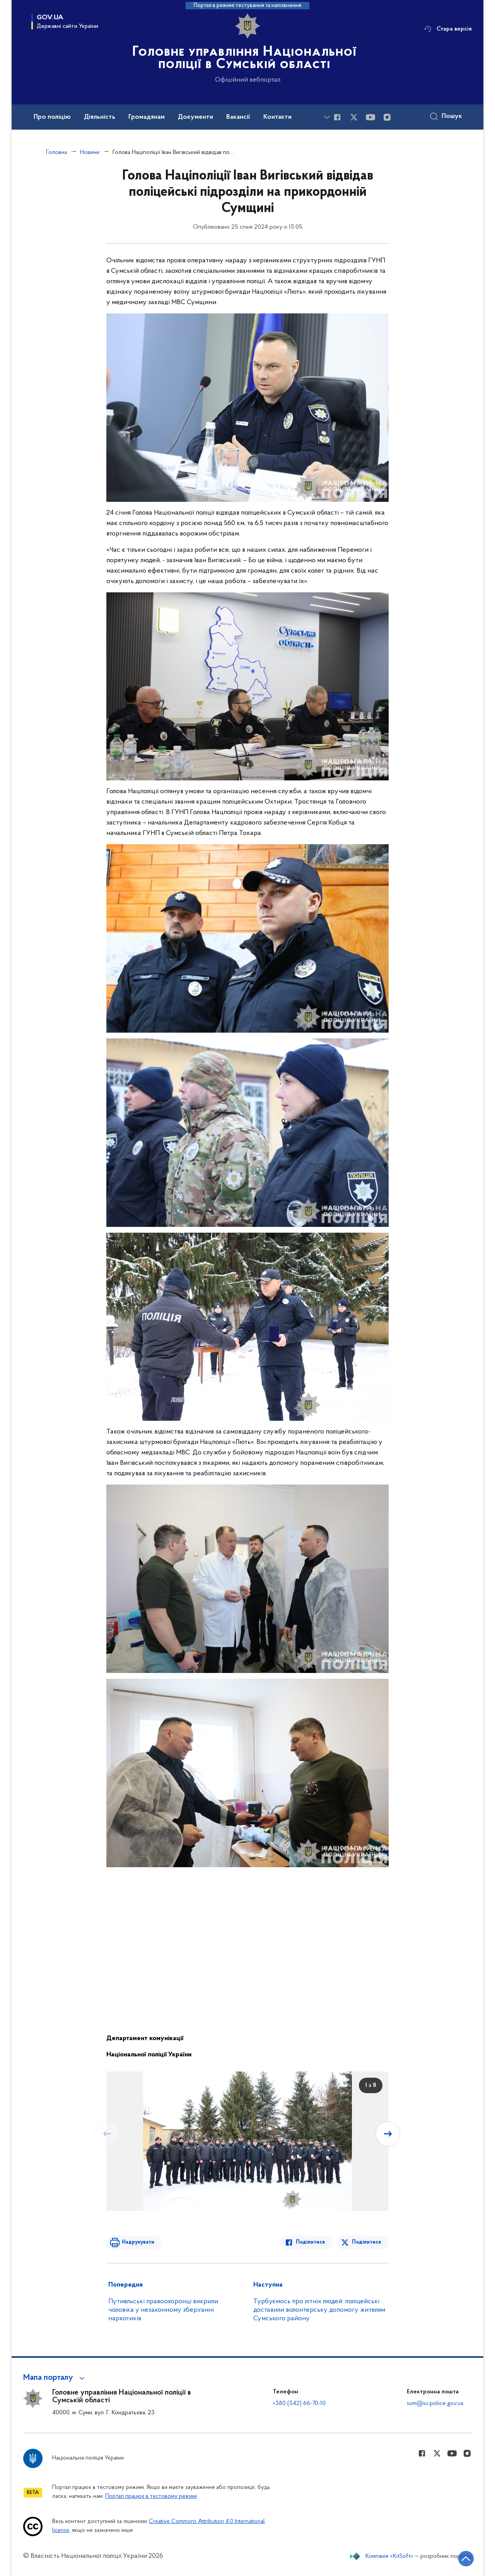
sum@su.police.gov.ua (435, 2403)
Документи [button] (202, 117)
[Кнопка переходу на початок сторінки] (466, 2558)
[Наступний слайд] (388, 2133)
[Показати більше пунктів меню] (327, 117)
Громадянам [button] (152, 117)
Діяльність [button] (103, 117)
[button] (57, 2377)
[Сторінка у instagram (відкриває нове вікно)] (388, 117)
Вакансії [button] (246, 117)
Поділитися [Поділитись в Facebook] (311, 2242)
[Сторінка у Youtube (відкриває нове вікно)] (371, 117)
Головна (56, 152)
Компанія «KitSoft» (387, 2556)
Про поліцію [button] (53, 117)
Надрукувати (138, 2242)
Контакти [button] (288, 117)
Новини (90, 152)
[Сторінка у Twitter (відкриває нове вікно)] (354, 117)
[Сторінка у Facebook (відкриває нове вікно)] (337, 117)
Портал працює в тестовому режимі (151, 2496)
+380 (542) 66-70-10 (298, 2403)
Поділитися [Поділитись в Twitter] (367, 2242)
